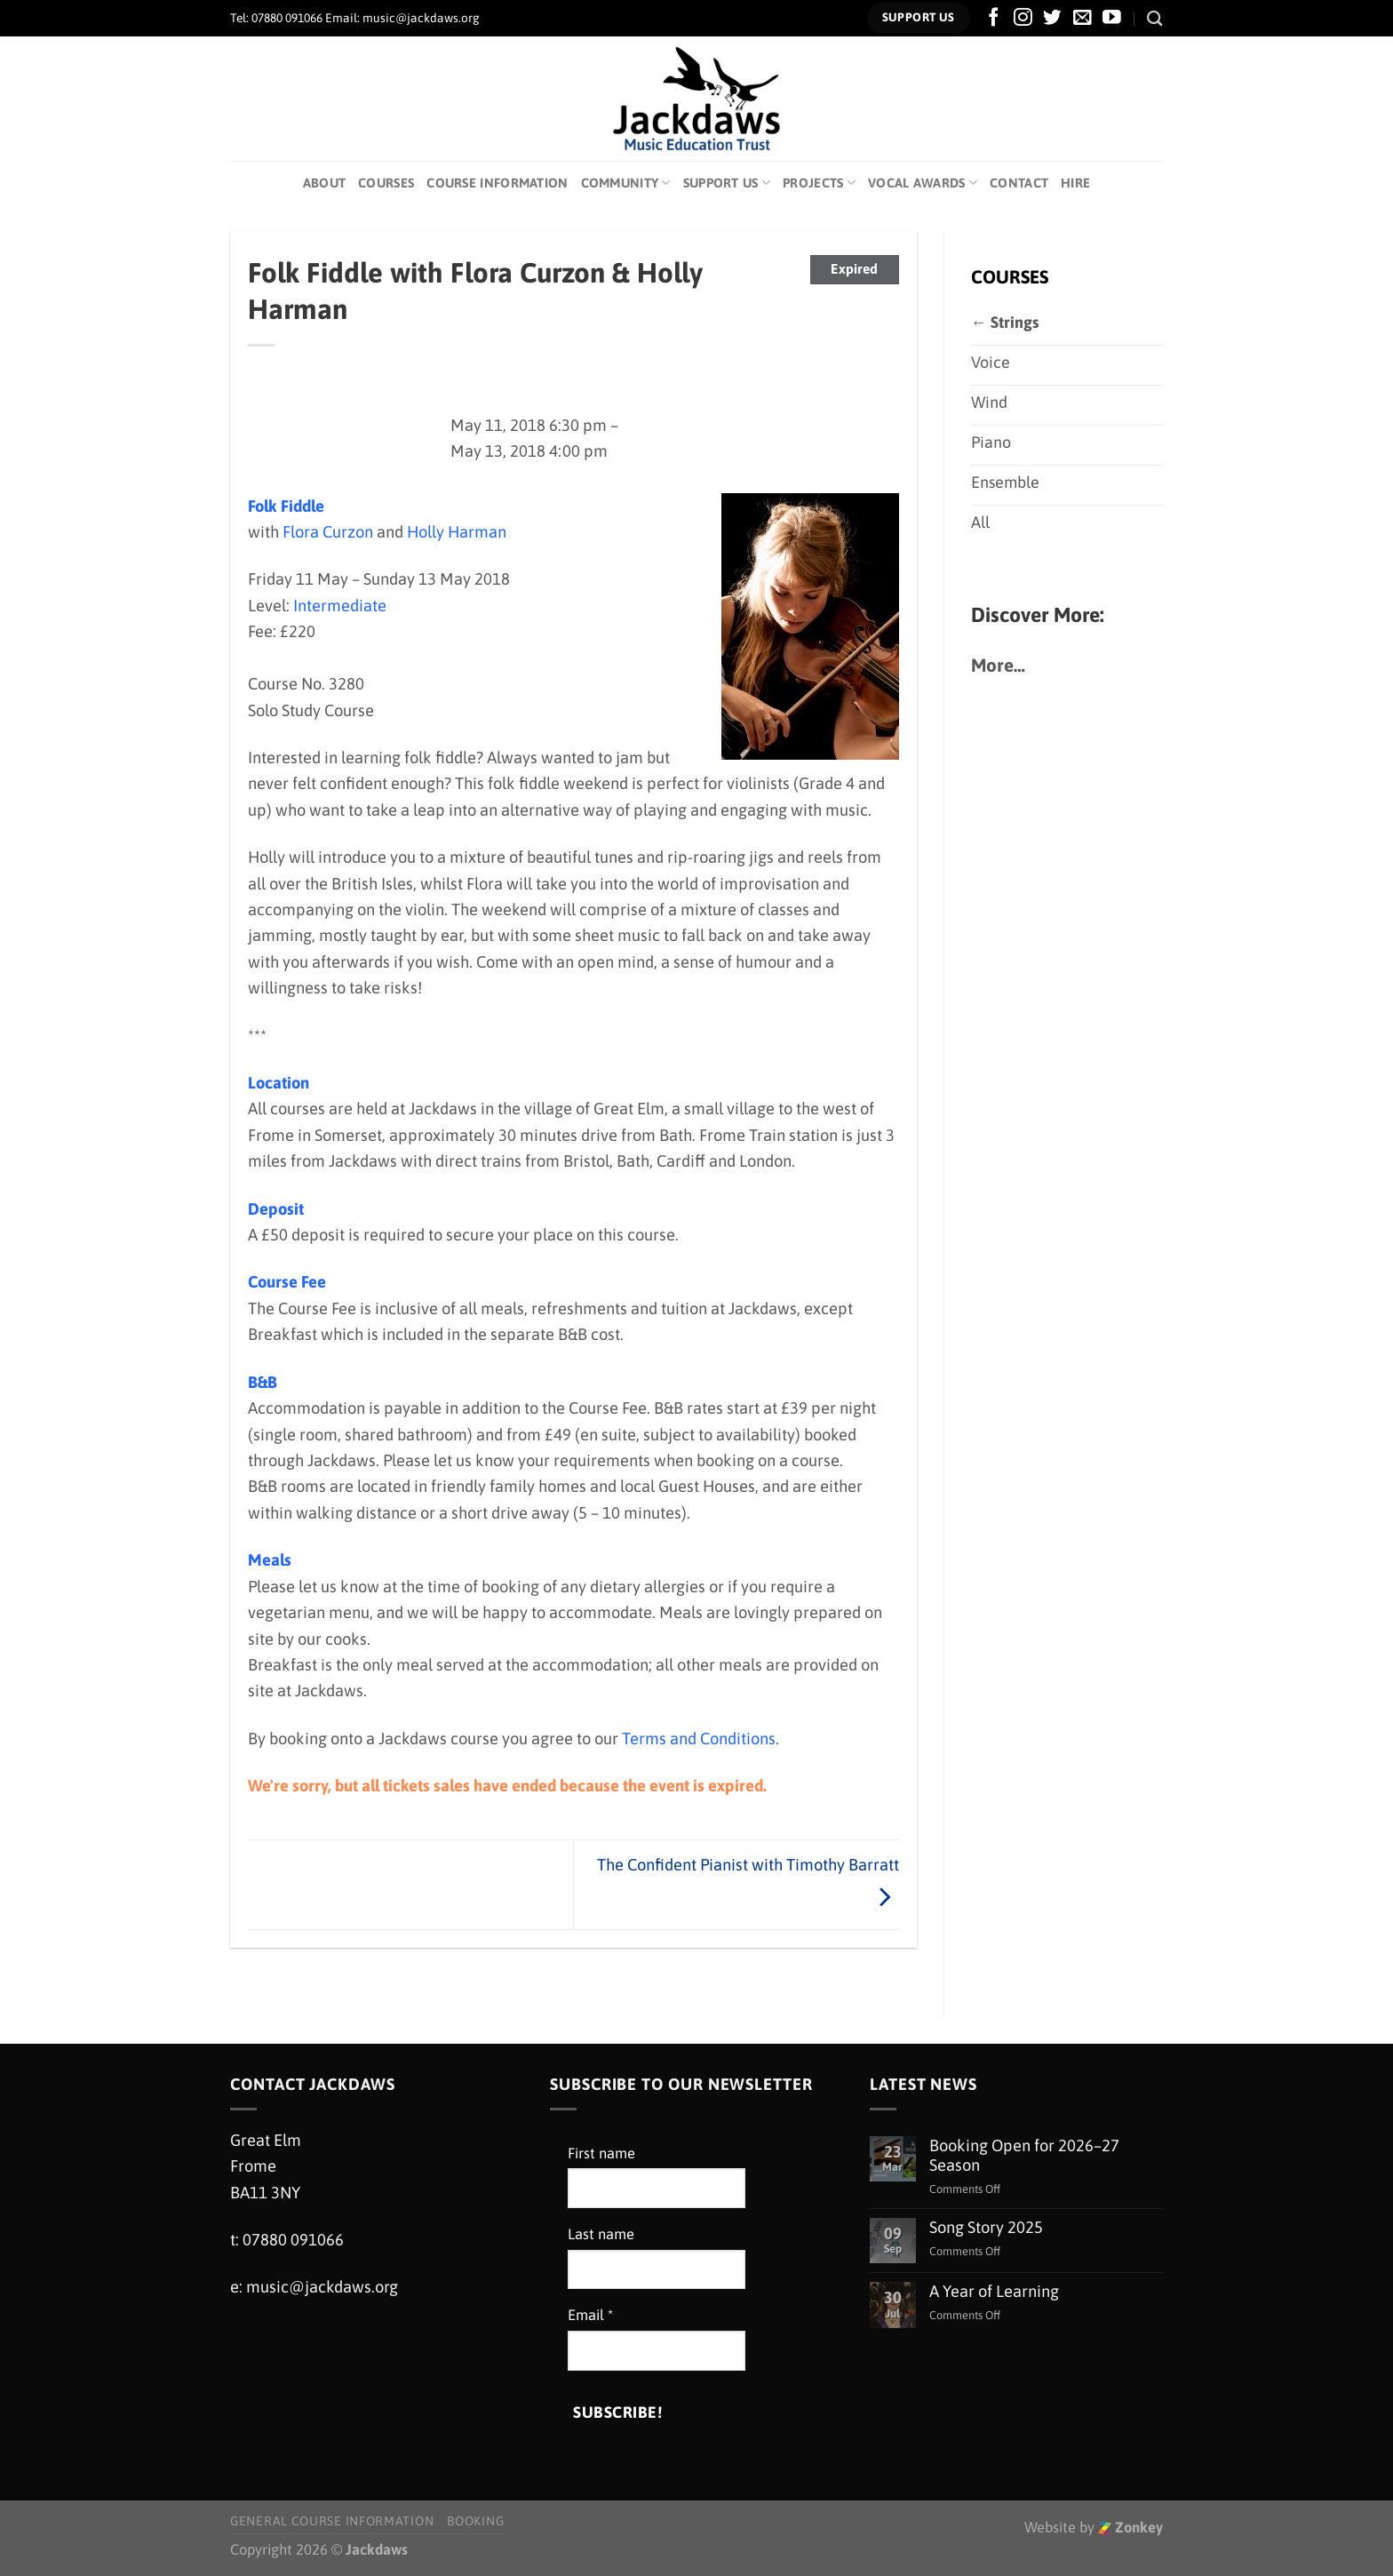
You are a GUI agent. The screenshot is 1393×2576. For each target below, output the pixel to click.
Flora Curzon (328, 531)
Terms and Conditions (699, 1738)
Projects (819, 182)
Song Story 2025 (986, 2227)
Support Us (726, 182)
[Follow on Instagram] (1023, 18)
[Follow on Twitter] (1052, 18)
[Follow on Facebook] (993, 18)
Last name (601, 2234)
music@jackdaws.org (322, 2286)
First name (601, 2153)
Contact (1019, 182)
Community (626, 182)
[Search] (1155, 18)
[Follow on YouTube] (1111, 18)
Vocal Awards (922, 182)
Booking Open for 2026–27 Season (1024, 2155)
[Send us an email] (1082, 18)
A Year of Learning (994, 2291)
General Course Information (332, 2521)
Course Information (497, 182)
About (324, 182)
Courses (386, 182)
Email (590, 2315)
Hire (1075, 182)
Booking (475, 2521)
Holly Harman (456, 531)
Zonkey (1130, 2527)
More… (998, 670)
